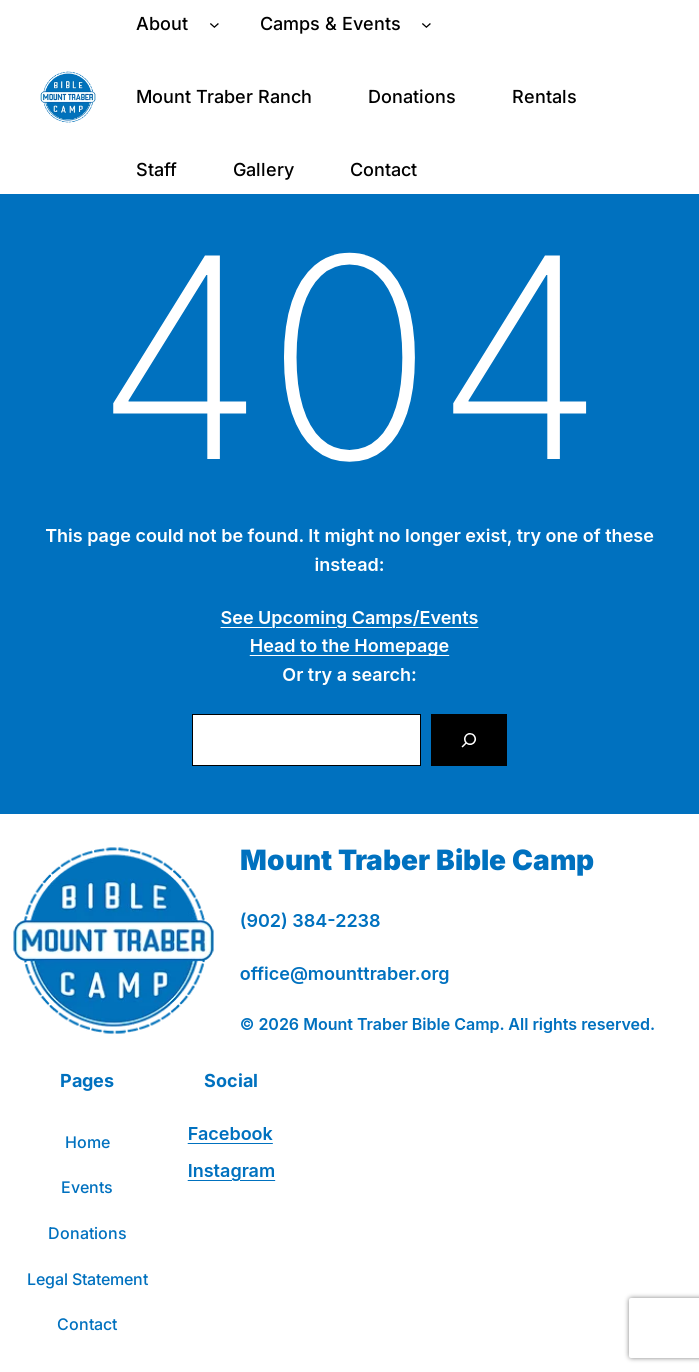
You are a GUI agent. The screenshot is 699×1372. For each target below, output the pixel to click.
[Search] (469, 740)
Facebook (230, 1133)
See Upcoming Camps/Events (350, 617)
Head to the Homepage (349, 645)
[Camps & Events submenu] (426, 24)
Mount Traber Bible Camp (417, 860)
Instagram (231, 1170)
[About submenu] (214, 24)
